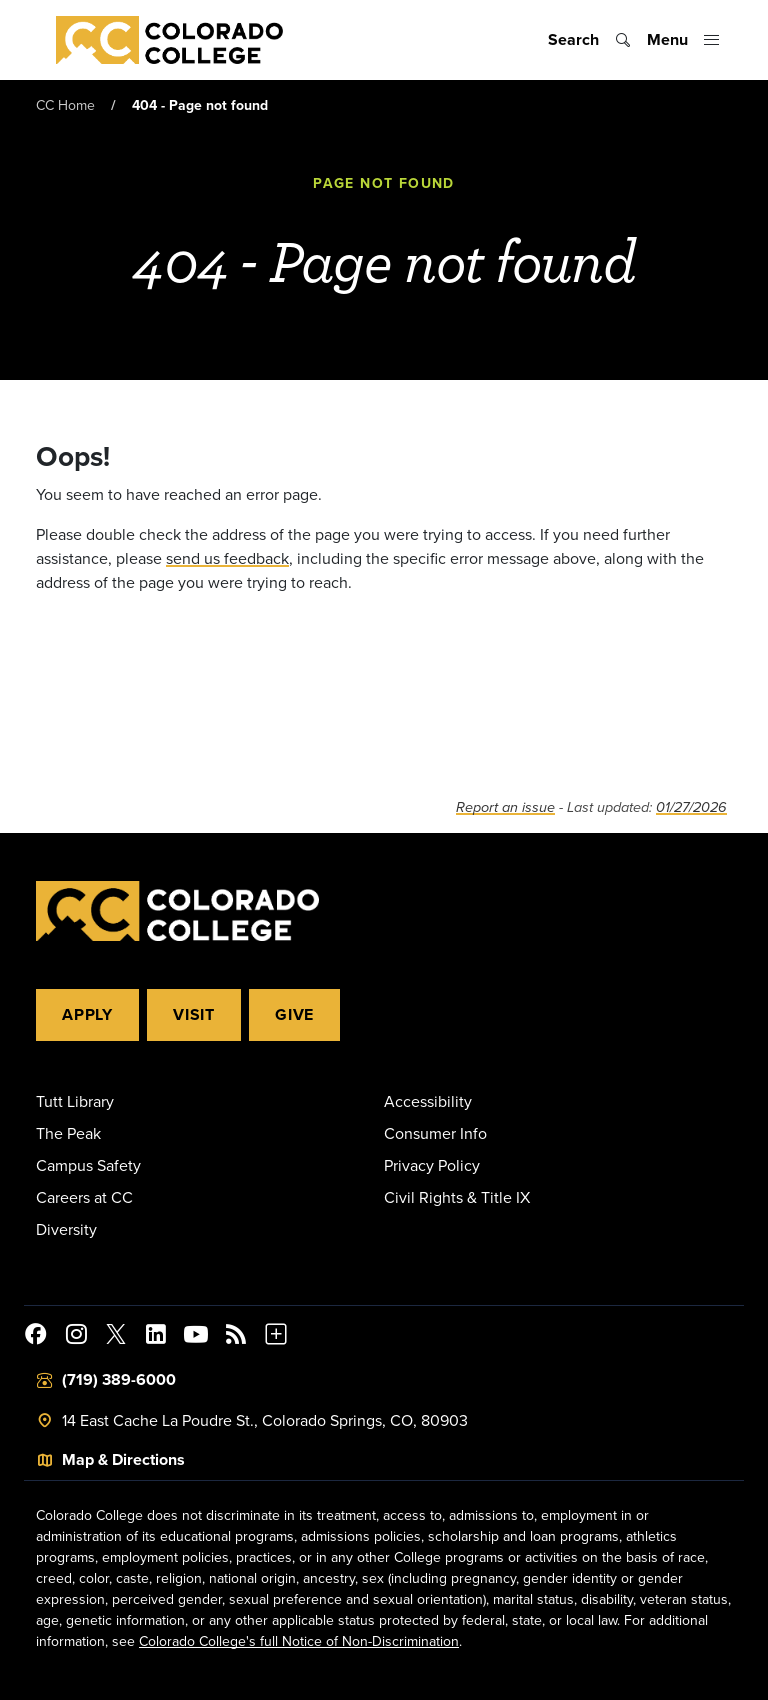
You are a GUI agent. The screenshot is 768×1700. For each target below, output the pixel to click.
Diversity (66, 1229)
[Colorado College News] (236, 1337)
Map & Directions (123, 1459)
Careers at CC (84, 1197)
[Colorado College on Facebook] (36, 1337)
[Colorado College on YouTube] (196, 1337)
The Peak (68, 1133)
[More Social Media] (276, 1337)
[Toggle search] (589, 40)
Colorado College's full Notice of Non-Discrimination (299, 1641)
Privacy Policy (432, 1165)
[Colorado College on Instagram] (76, 1337)
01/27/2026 (691, 807)
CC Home (65, 105)
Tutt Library (75, 1101)
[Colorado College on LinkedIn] (156, 1337)
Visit (194, 1014)
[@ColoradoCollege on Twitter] (116, 1337)
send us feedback (227, 558)
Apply (87, 1014)
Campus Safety (88, 1165)
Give (294, 1014)
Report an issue (505, 807)
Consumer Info (435, 1133)
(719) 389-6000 (119, 1379)
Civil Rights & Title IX (457, 1197)
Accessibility (428, 1101)
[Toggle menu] (683, 40)
